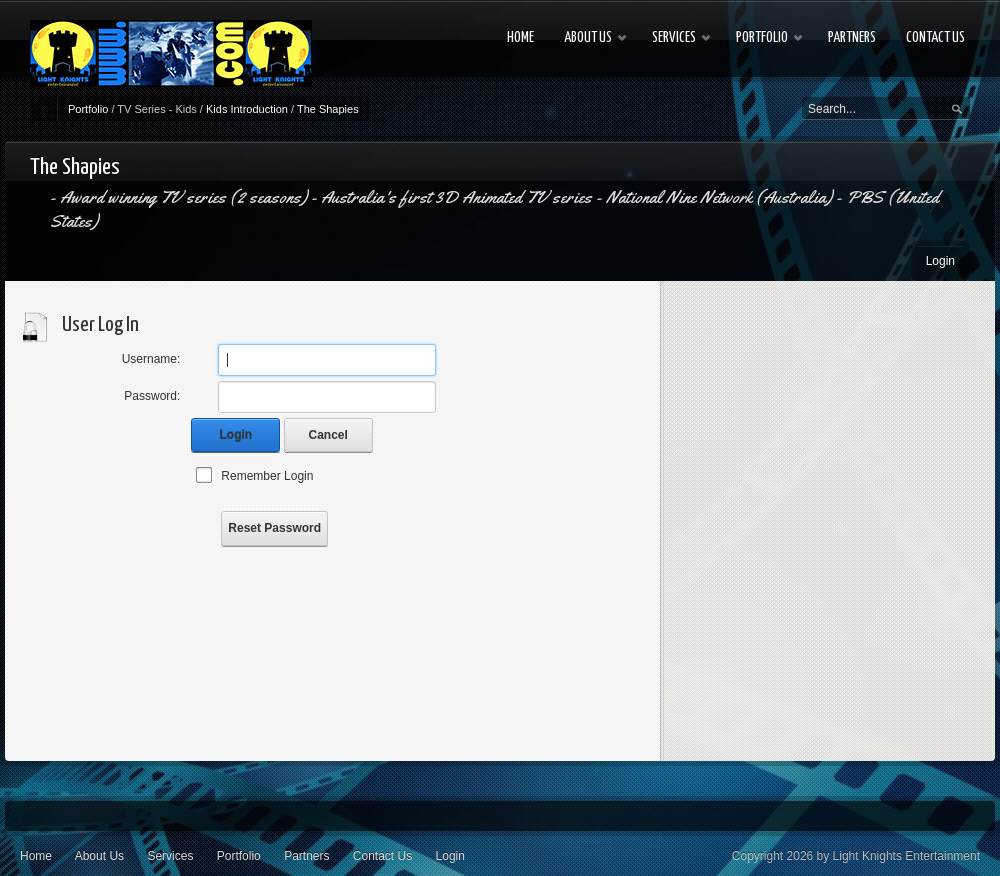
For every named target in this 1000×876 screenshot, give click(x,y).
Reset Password (274, 528)
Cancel (328, 435)
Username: (151, 359)
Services (170, 856)
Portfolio (88, 109)
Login (940, 261)
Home (36, 856)
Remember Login (267, 476)
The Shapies (328, 109)
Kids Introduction (247, 109)
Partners (306, 856)
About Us (99, 856)
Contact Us (382, 856)
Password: (152, 396)
